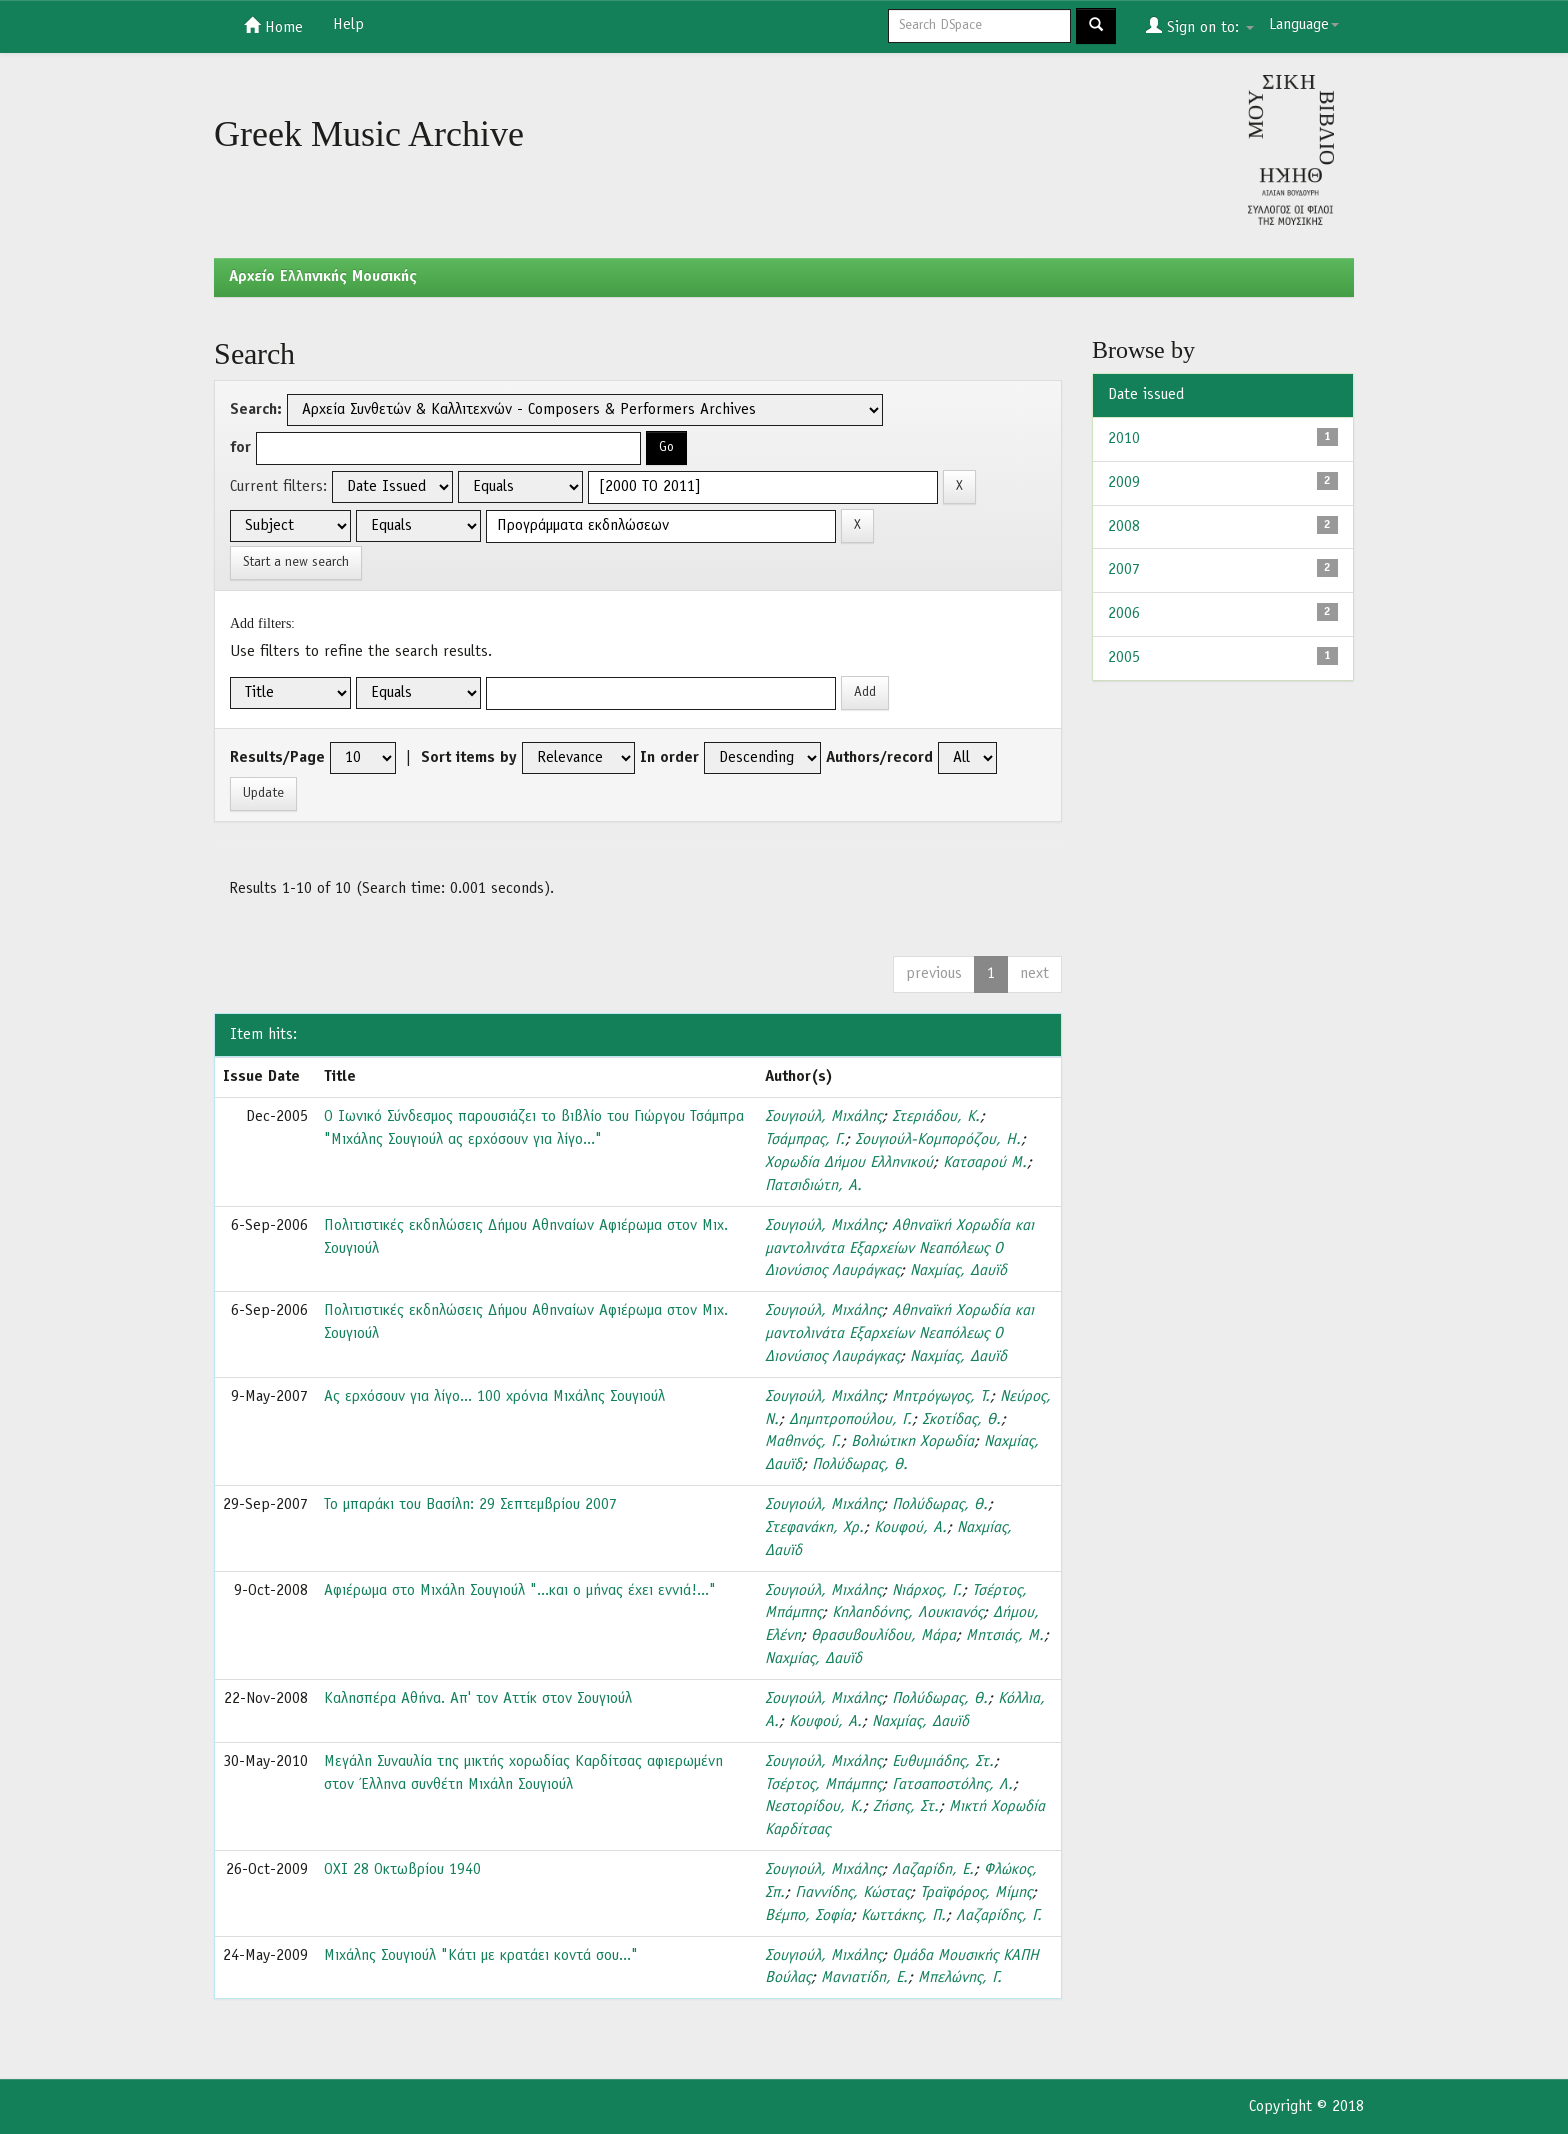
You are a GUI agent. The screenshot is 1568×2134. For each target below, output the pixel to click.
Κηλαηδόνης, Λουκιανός (907, 1613)
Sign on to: (1200, 26)
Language (1304, 25)
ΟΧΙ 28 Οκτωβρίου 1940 (402, 1870)
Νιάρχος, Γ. (927, 1591)
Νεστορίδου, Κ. (814, 1807)
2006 (1124, 614)
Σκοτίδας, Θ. (961, 1420)
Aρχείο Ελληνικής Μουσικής (323, 277)
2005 (1124, 658)
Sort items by (469, 758)
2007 (1124, 570)
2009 (1124, 483)
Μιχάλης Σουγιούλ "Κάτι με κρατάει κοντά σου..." (481, 1956)
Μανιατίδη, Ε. (864, 1978)
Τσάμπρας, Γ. (805, 1140)
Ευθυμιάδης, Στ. (943, 1762)
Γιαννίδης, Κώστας (852, 1893)
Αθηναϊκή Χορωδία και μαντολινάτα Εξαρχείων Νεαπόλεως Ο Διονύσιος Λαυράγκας (899, 1249)
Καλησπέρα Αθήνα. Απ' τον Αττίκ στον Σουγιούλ (478, 1699)
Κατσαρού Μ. (985, 1163)
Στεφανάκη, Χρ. (814, 1528)
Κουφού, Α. (910, 1528)
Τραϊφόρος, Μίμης (976, 1893)
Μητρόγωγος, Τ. (941, 1397)
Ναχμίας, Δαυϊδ (958, 1271)
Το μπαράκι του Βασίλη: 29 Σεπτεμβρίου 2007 (470, 1505)
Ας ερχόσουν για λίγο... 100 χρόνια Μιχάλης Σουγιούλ (494, 1397)
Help (348, 25)
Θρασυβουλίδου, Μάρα (883, 1636)
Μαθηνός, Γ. (803, 1442)
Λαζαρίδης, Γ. (999, 1916)
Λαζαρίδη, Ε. (933, 1870)
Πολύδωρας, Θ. (860, 1465)
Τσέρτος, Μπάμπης (823, 1785)
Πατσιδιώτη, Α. (813, 1186)
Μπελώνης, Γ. (960, 1978)
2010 (1124, 439)
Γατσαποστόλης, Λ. (952, 1785)
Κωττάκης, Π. (903, 1916)
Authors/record (879, 758)
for (240, 448)
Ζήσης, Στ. (906, 1807)
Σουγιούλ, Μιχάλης (823, 1117)
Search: (256, 410)
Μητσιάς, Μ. (1005, 1636)
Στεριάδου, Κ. (936, 1117)
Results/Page (277, 758)
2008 (1124, 527)
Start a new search (296, 562)
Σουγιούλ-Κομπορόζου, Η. (938, 1140)
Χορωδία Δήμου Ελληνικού (849, 1163)
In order (669, 758)
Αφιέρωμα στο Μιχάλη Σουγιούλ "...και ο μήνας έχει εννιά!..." (520, 1591)
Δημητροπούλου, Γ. (850, 1420)
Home (273, 26)
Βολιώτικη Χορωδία (912, 1442)
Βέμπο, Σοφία (808, 1916)
